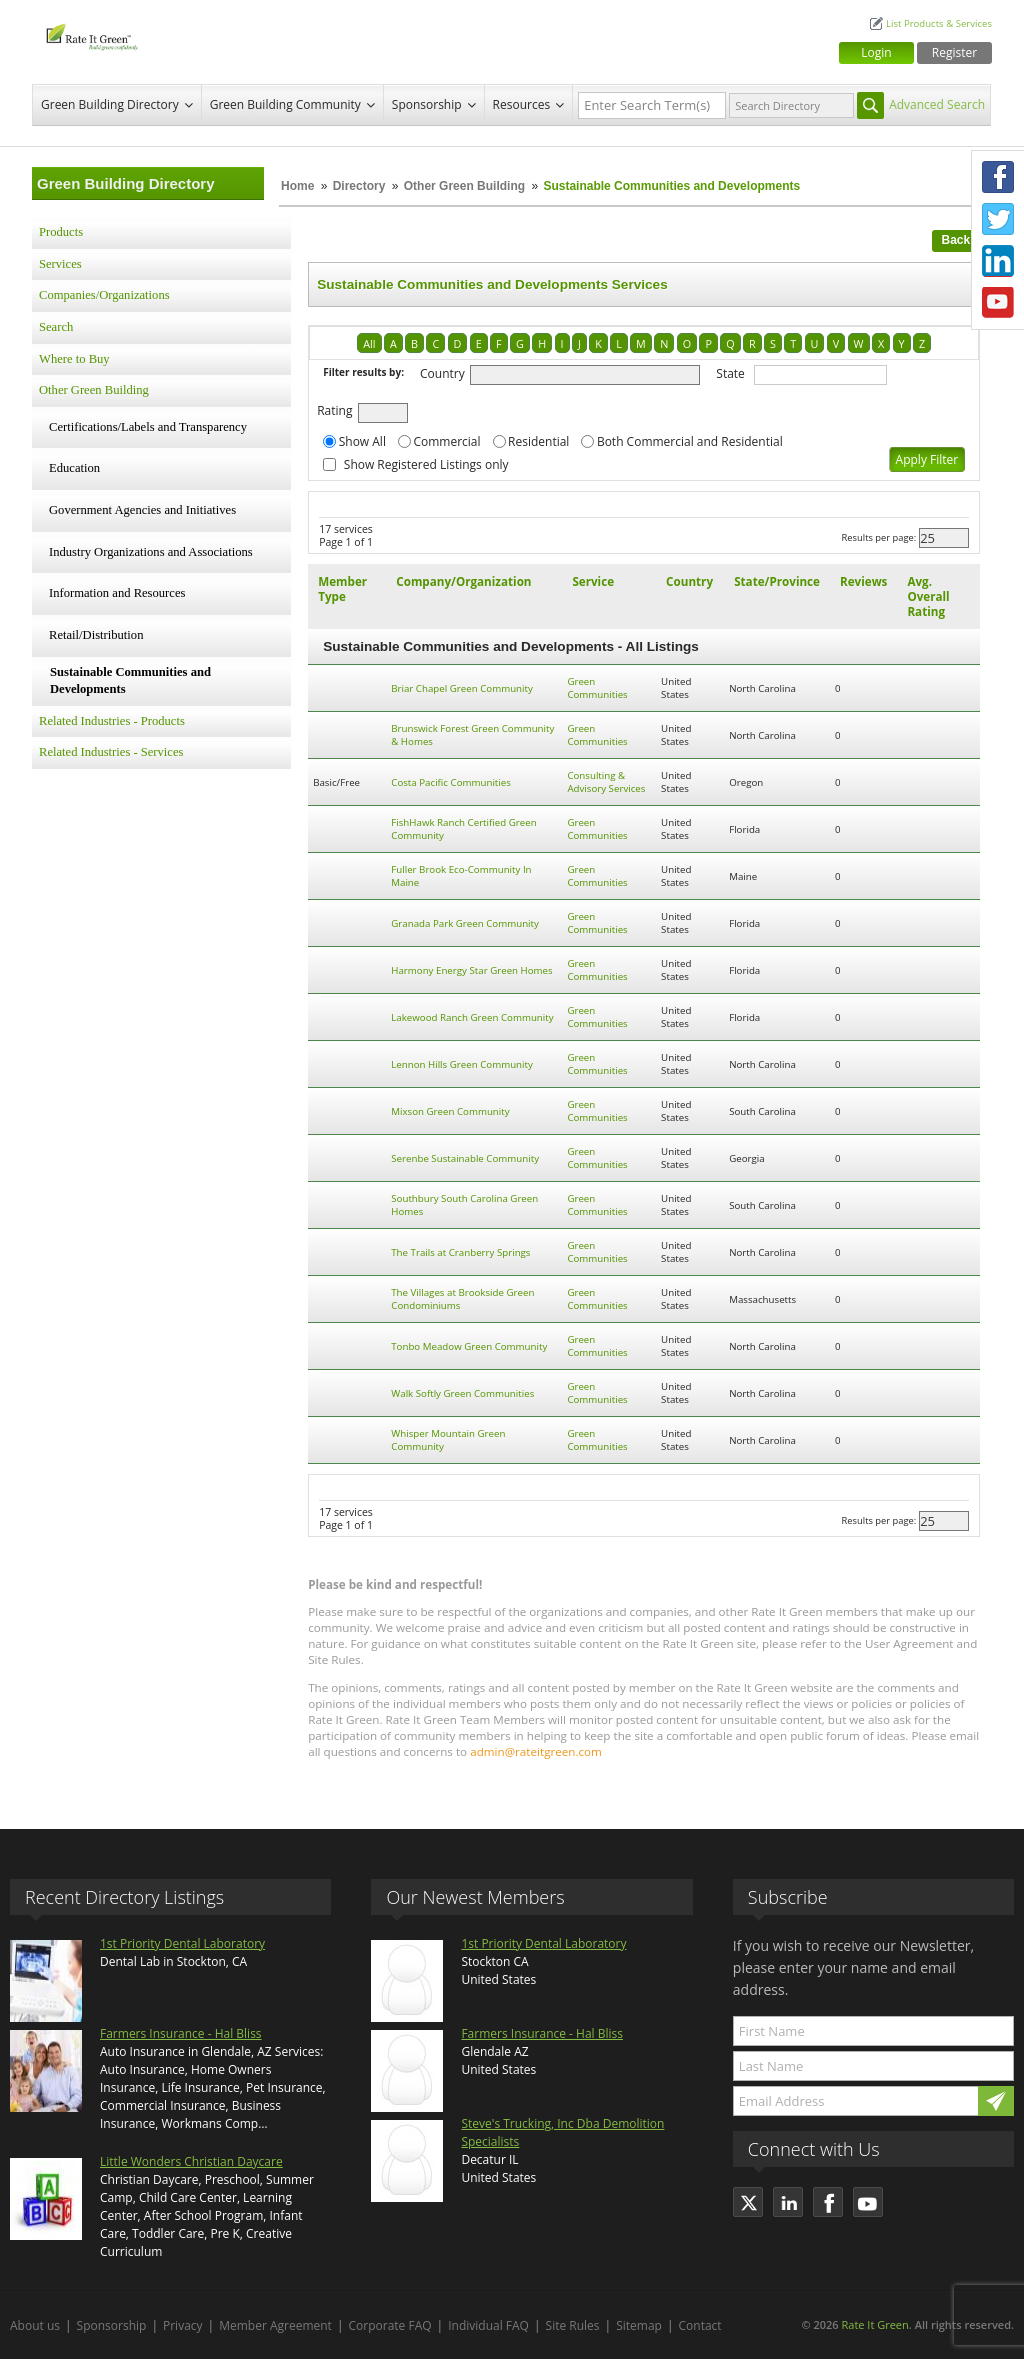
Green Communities (597, 688)
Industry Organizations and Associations (151, 552)
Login (876, 52)
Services (60, 264)
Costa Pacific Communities (451, 782)
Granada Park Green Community (465, 923)
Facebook (998, 177)
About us (35, 2325)
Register (954, 52)
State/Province (777, 581)
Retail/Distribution (96, 635)
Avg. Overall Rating (928, 596)
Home (297, 186)
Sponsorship (427, 104)
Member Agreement (275, 2325)
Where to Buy (74, 359)
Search (56, 327)
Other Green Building (464, 186)
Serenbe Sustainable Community (465, 1158)
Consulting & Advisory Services (606, 782)
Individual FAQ (488, 2325)
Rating (334, 410)
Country (442, 373)
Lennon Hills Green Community (462, 1064)
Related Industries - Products (112, 721)
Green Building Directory (110, 104)
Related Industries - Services (111, 752)
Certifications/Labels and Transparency (148, 427)
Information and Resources (117, 593)
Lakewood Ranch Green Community (472, 1017)
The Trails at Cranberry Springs (460, 1252)
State (730, 373)
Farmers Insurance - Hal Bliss (181, 2033)
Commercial (446, 441)
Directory (359, 186)
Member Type (342, 589)
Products (61, 232)
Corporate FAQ (390, 2325)
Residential (538, 441)
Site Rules (573, 2325)
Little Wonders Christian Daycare (191, 2161)
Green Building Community (285, 104)
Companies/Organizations (104, 295)
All (369, 343)
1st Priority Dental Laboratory (182, 1943)
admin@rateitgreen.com (536, 1751)
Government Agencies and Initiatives (142, 510)
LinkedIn (998, 261)
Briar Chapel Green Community (462, 688)
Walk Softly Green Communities (462, 1393)
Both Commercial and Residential (690, 441)
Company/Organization (463, 581)
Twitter (998, 219)
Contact (700, 2325)
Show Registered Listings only (426, 464)
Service (593, 581)
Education (74, 468)
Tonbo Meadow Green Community (469, 1346)
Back (956, 240)
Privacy (183, 2325)
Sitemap (639, 2325)
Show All (362, 441)
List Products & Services (939, 23)
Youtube (998, 303)
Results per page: (879, 537)
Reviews (863, 581)
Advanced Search (937, 104)
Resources (522, 104)
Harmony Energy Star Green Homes (471, 970)
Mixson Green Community (450, 1111)
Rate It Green (874, 2324)
